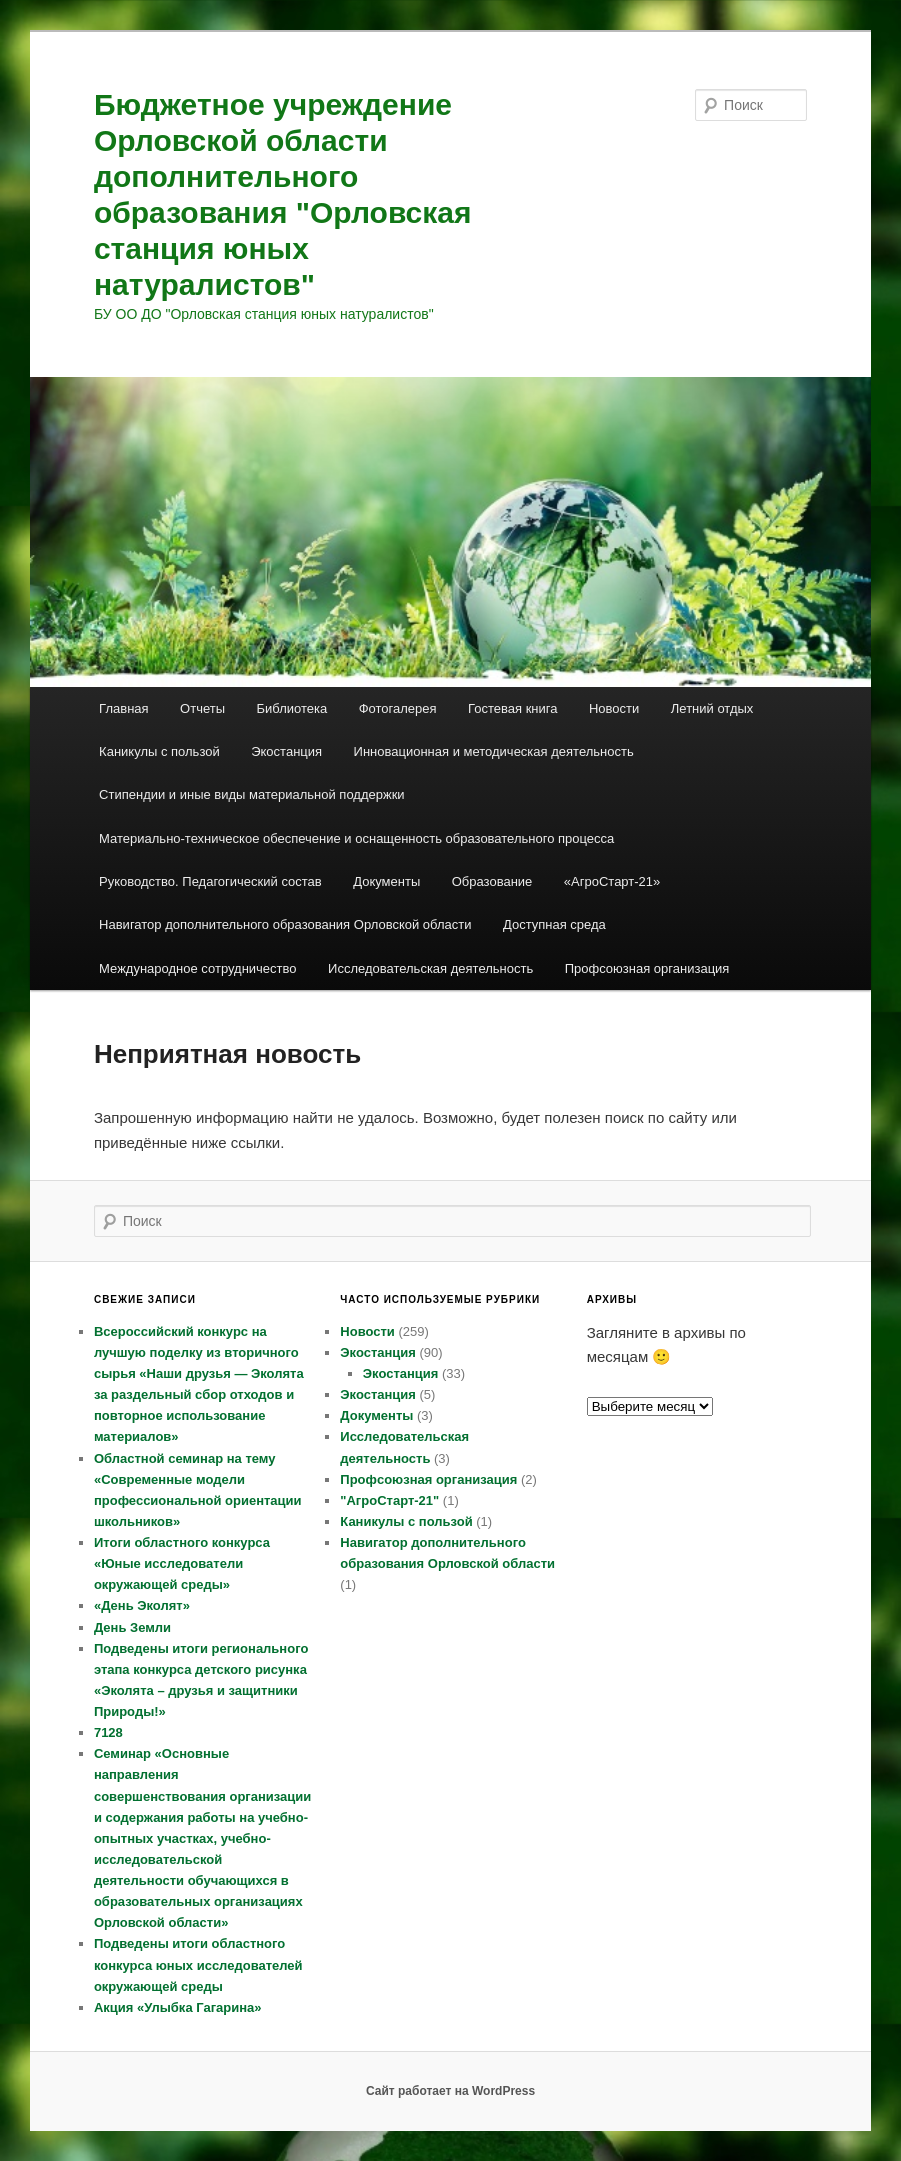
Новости (614, 708)
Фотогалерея (398, 708)
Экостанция (286, 751)
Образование (492, 881)
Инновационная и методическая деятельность (494, 751)
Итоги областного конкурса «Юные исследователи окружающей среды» (182, 1563)
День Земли (132, 1627)
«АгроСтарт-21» (612, 881)
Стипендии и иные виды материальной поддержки (252, 794)
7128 (108, 1732)
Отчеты (202, 708)
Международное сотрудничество (197, 968)
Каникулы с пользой (159, 751)
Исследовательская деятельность (430, 968)
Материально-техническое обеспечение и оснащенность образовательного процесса (356, 838)
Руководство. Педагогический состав (210, 881)
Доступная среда (554, 924)
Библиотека (292, 708)
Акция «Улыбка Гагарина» (178, 2007)
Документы (386, 881)
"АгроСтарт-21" (389, 1500)
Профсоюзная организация (647, 968)
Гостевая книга (512, 708)
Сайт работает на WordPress (450, 2091)
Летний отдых (712, 708)
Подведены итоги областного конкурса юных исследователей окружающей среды (198, 1964)
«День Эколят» (142, 1605)
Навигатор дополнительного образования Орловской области (285, 924)
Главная (123, 708)
